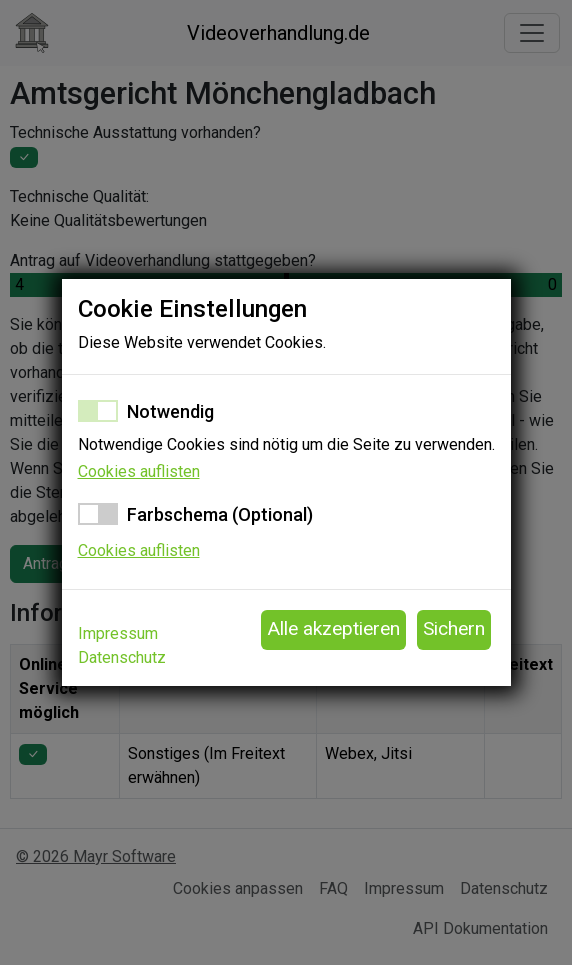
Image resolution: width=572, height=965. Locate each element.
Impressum (118, 633)
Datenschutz (122, 657)
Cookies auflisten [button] (139, 471)
